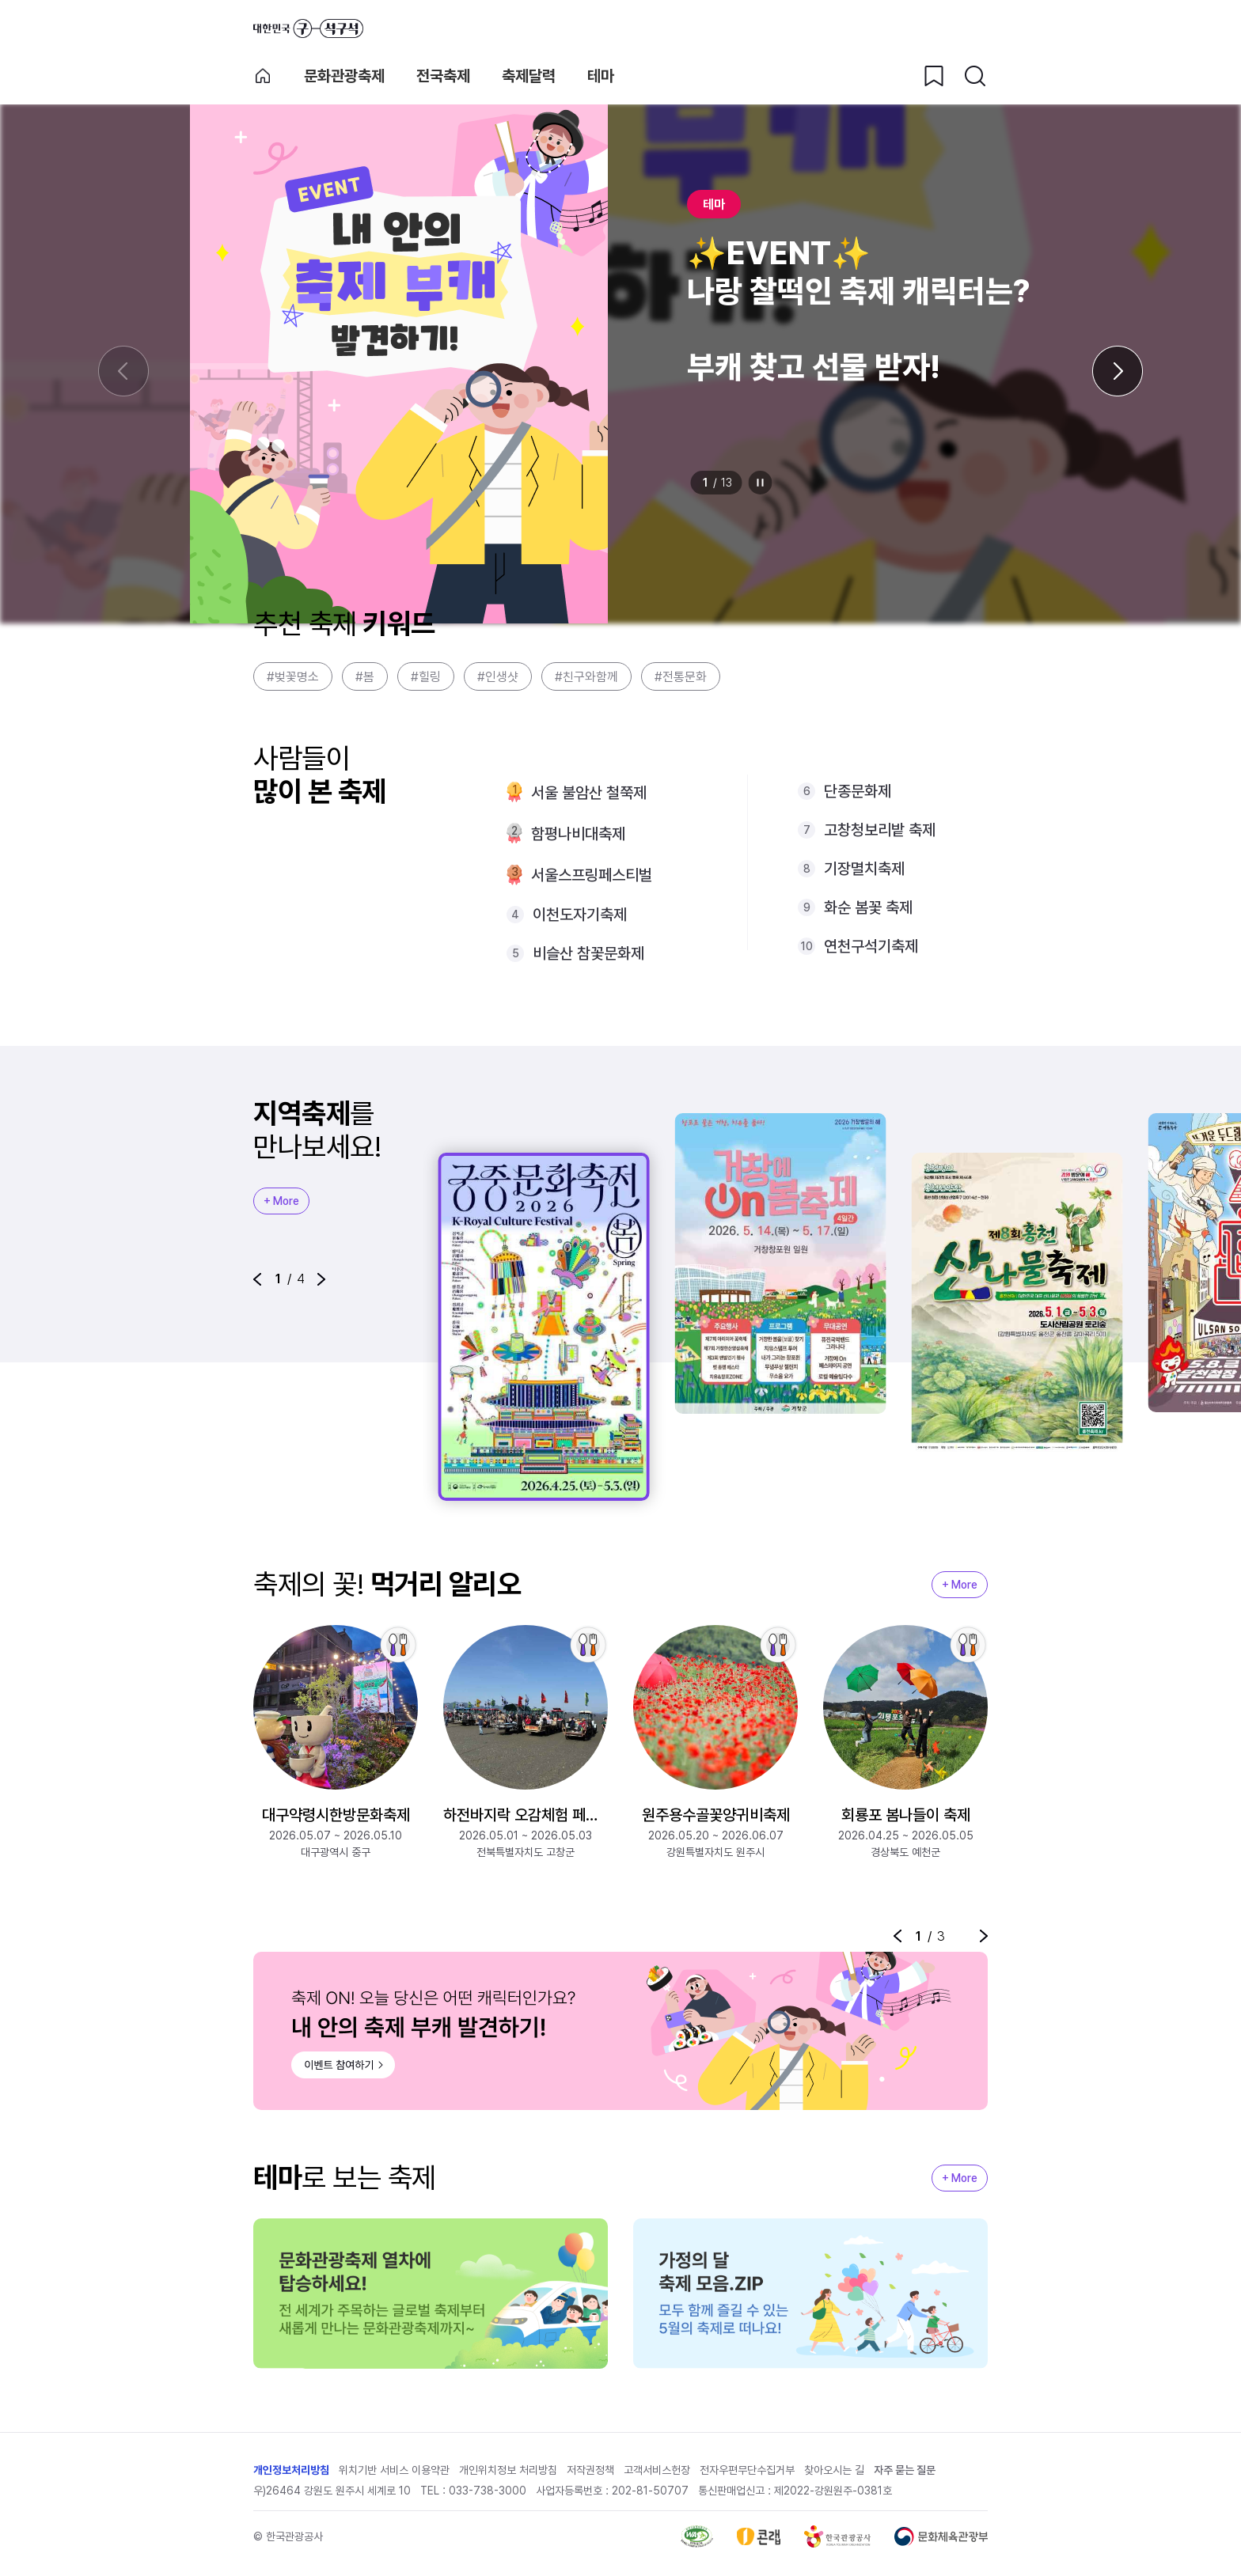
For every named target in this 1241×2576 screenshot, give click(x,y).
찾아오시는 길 (834, 2474)
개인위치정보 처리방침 (508, 2474)
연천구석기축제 (871, 946)
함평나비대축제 (578, 833)
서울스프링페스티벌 (591, 875)
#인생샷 (497, 676)
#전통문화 (681, 676)
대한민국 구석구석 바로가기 (308, 28)
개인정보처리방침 (291, 2474)
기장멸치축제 (864, 868)
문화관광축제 (344, 75)
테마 (600, 75)
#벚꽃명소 (293, 676)
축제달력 (529, 75)
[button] (257, 1279)
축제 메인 (262, 75)
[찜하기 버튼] (934, 76)
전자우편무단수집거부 (747, 2474)
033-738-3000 (487, 2495)
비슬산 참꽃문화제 (588, 953)
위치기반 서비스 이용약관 (394, 2474)
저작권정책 (590, 2474)
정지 (760, 482)
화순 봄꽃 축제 (868, 907)
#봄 (364, 676)
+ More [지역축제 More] (281, 1201)
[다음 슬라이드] (1117, 371)
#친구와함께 (586, 676)
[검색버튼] (975, 76)
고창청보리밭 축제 (879, 829)
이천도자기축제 (580, 914)
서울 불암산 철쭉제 (589, 792)
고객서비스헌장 (657, 2474)
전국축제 (443, 75)
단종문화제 (857, 791)
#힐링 (426, 676)
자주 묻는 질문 (904, 2474)
